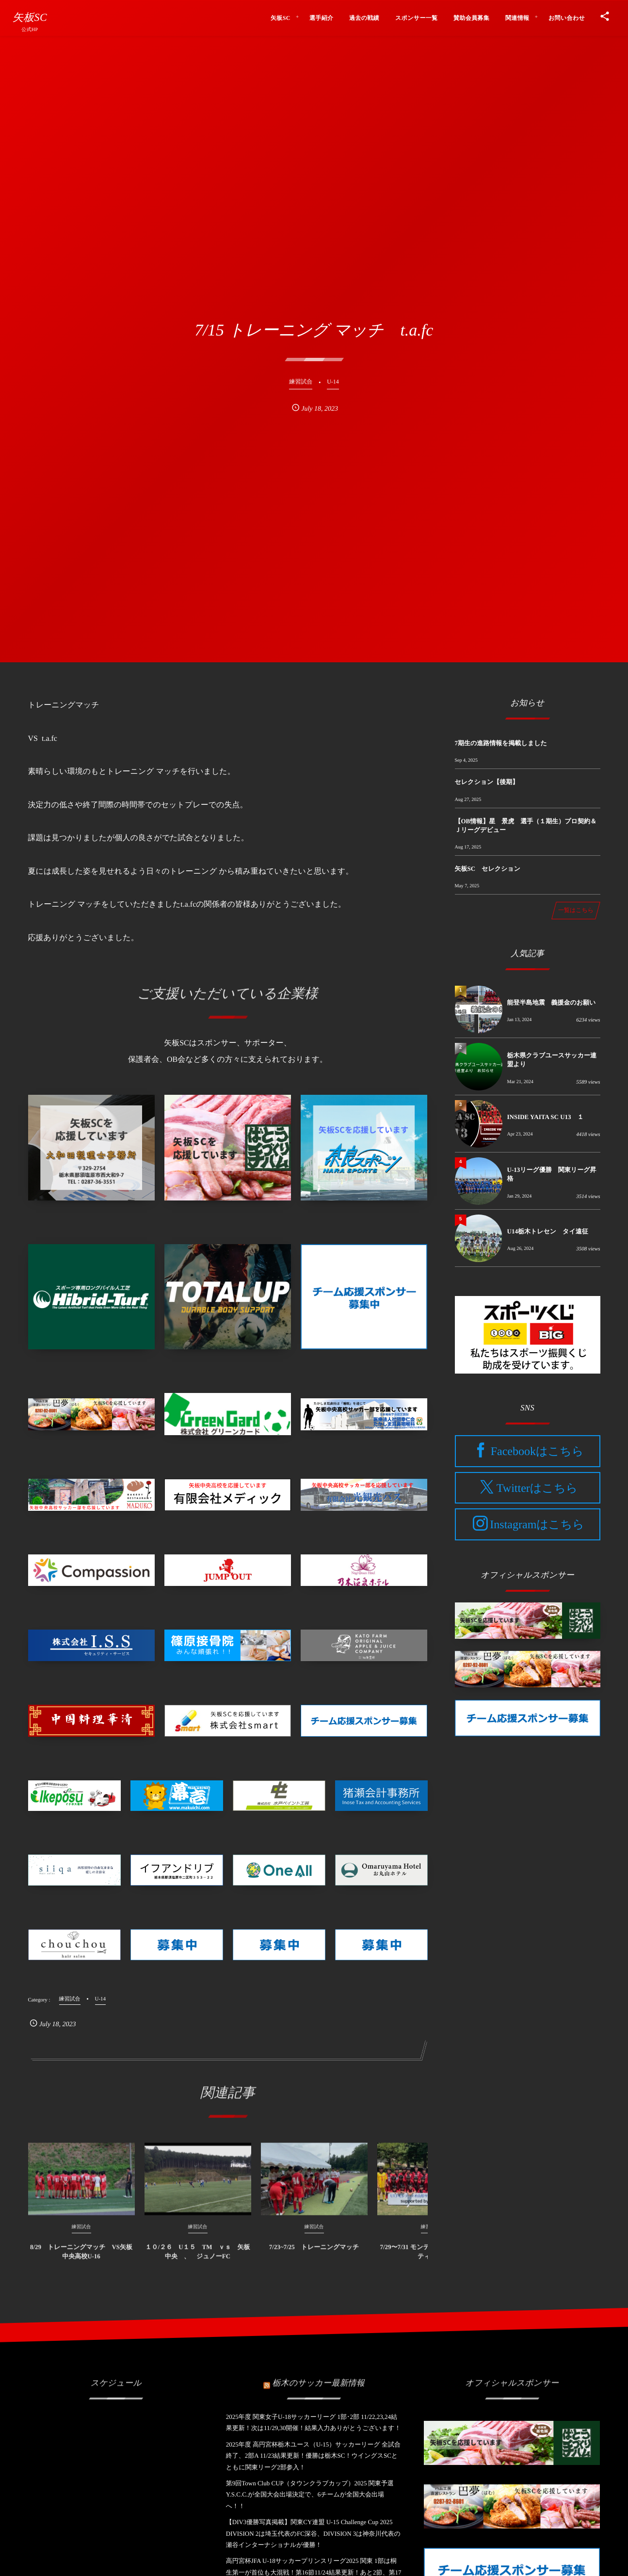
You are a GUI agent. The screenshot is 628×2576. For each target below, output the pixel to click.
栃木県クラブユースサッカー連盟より (551, 1060)
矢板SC (30, 17)
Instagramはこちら (537, 1525)
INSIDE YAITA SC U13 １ (545, 1116)
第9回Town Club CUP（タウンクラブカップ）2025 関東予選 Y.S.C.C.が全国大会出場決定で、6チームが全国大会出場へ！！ (310, 2495)
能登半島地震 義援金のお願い (551, 1002)
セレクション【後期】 (487, 781)
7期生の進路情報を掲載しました (501, 743)
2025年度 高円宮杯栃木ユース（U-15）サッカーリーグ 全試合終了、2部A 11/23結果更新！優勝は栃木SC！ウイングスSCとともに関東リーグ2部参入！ (313, 2456)
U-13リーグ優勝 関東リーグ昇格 (551, 1174)
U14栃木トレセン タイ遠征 (547, 1231)
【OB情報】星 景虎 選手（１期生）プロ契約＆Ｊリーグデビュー (525, 825)
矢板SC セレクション (487, 868)
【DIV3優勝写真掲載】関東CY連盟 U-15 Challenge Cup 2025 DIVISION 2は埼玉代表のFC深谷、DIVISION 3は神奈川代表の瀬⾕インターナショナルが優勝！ (313, 2533)
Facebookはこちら (537, 1451)
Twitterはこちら (537, 1488)
